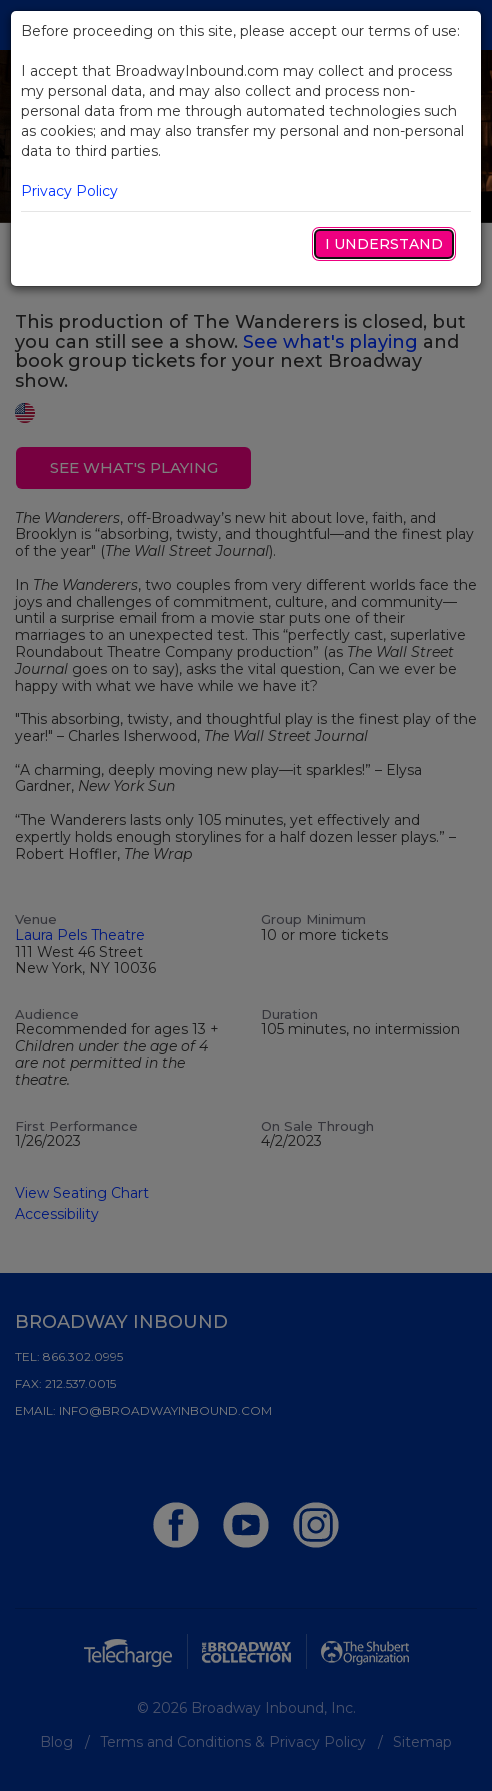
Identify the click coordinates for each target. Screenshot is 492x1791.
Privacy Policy (69, 191)
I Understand (384, 244)
